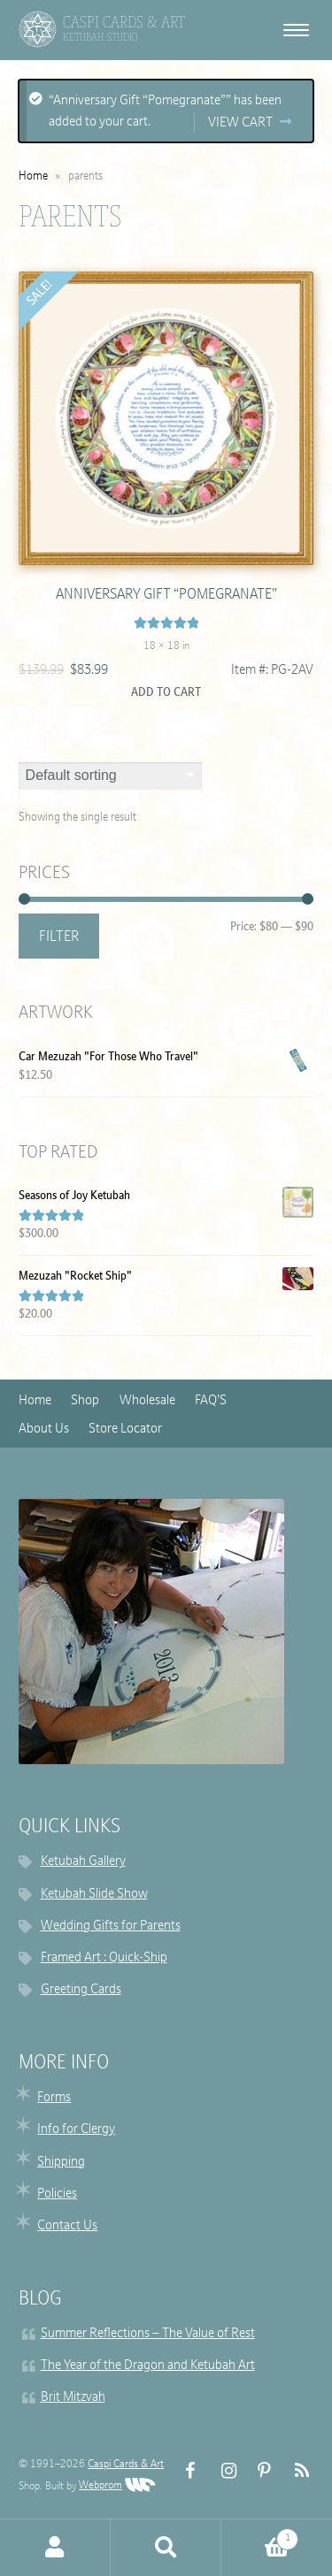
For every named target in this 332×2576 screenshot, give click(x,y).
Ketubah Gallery (83, 1862)
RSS (294, 2471)
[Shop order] (110, 776)
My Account (55, 2547)
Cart (259, 2536)
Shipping (61, 2162)
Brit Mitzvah (73, 2397)
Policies (57, 2194)
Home (33, 176)
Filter (59, 937)
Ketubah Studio (100, 37)
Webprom (117, 2485)
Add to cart (166, 693)
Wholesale (147, 1401)
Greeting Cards (81, 1990)
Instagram (222, 2471)
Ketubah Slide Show (94, 1894)
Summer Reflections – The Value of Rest (148, 2334)
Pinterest (258, 2471)
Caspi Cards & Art (126, 2464)
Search (166, 2547)
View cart (240, 123)
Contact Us (67, 2226)
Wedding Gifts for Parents (111, 1926)
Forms (54, 2098)
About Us (44, 1429)
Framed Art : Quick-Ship (104, 1958)
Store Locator (125, 1429)
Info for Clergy (76, 2129)
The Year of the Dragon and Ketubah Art (148, 2366)
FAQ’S (211, 1401)
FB (185, 2471)
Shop (85, 1401)
